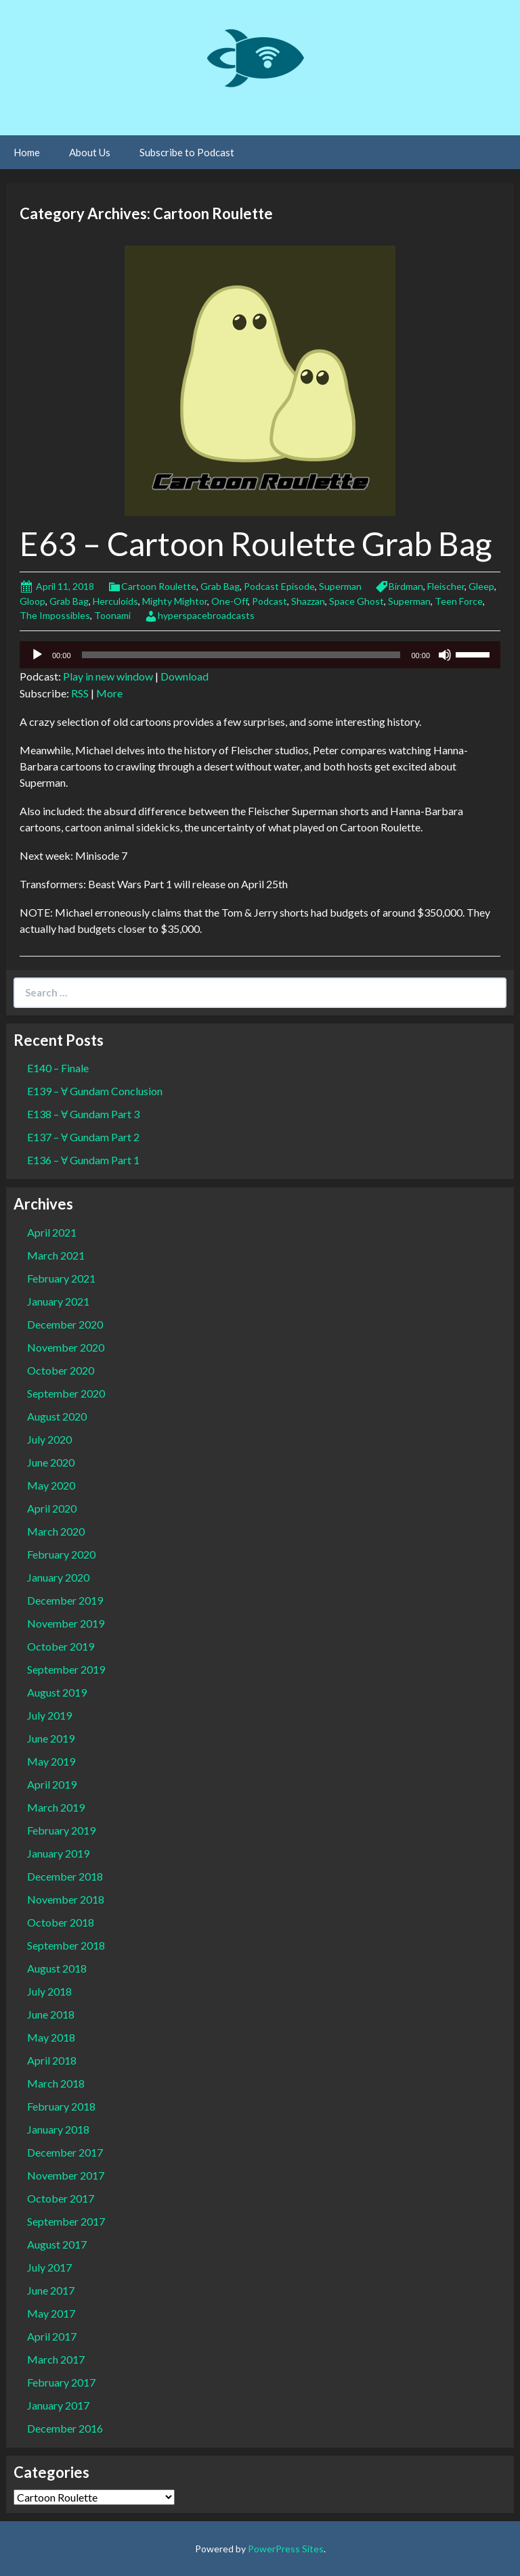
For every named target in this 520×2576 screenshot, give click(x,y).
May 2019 (51, 1761)
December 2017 (65, 2152)
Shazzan (308, 601)
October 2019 (60, 1646)
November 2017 (65, 2175)
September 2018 (66, 1945)
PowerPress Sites (286, 2548)
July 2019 (49, 1715)
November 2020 (65, 1347)
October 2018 (60, 1922)
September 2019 (66, 1669)
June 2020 (50, 1462)
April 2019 (52, 1784)
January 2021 (58, 1301)
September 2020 (66, 1393)
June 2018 (50, 2014)
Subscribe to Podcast (186, 152)
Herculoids (115, 601)
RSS (80, 693)
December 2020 (65, 1324)
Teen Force (459, 601)
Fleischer (445, 586)
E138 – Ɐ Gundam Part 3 (83, 1113)
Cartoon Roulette (158, 586)
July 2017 (49, 2267)
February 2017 (61, 2382)
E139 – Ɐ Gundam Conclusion (94, 1090)
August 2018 (57, 1968)
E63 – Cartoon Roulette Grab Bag (256, 543)
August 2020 (57, 1416)
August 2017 (57, 2244)
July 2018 (49, 1991)
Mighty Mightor (174, 601)
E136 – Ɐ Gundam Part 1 (83, 1159)
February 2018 (61, 2106)
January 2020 (58, 1577)
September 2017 (66, 2221)
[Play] (37, 655)
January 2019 (58, 1853)
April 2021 (52, 1232)
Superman (340, 586)
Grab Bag (220, 586)
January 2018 (58, 2129)
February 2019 (61, 1830)
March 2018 (56, 2083)
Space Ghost (356, 601)
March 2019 (56, 1807)
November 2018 (65, 1899)
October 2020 (60, 1370)
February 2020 (61, 1554)
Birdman (406, 586)
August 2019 (57, 1692)
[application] (260, 654)
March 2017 (56, 2359)
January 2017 (58, 2405)
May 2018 (51, 2037)
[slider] (241, 654)
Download (184, 676)
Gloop (32, 601)
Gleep (481, 586)
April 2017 (52, 2336)
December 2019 (65, 1600)
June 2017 (50, 2290)
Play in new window (108, 676)
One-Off (229, 601)
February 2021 (61, 1278)
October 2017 (60, 2198)
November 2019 (65, 1623)
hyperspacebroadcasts (206, 615)
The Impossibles (55, 615)
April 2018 (52, 2060)
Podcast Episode (279, 586)
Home (27, 152)
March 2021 (56, 1255)
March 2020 (56, 1531)
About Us (89, 152)
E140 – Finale (58, 1067)
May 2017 (51, 2313)
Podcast (269, 601)
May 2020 (51, 1485)
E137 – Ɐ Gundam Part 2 (83, 1136)
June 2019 (50, 1738)
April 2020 (52, 1508)
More (109, 693)
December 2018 (65, 1876)
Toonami (112, 615)
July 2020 (49, 1439)
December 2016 (65, 2428)
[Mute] (445, 655)
